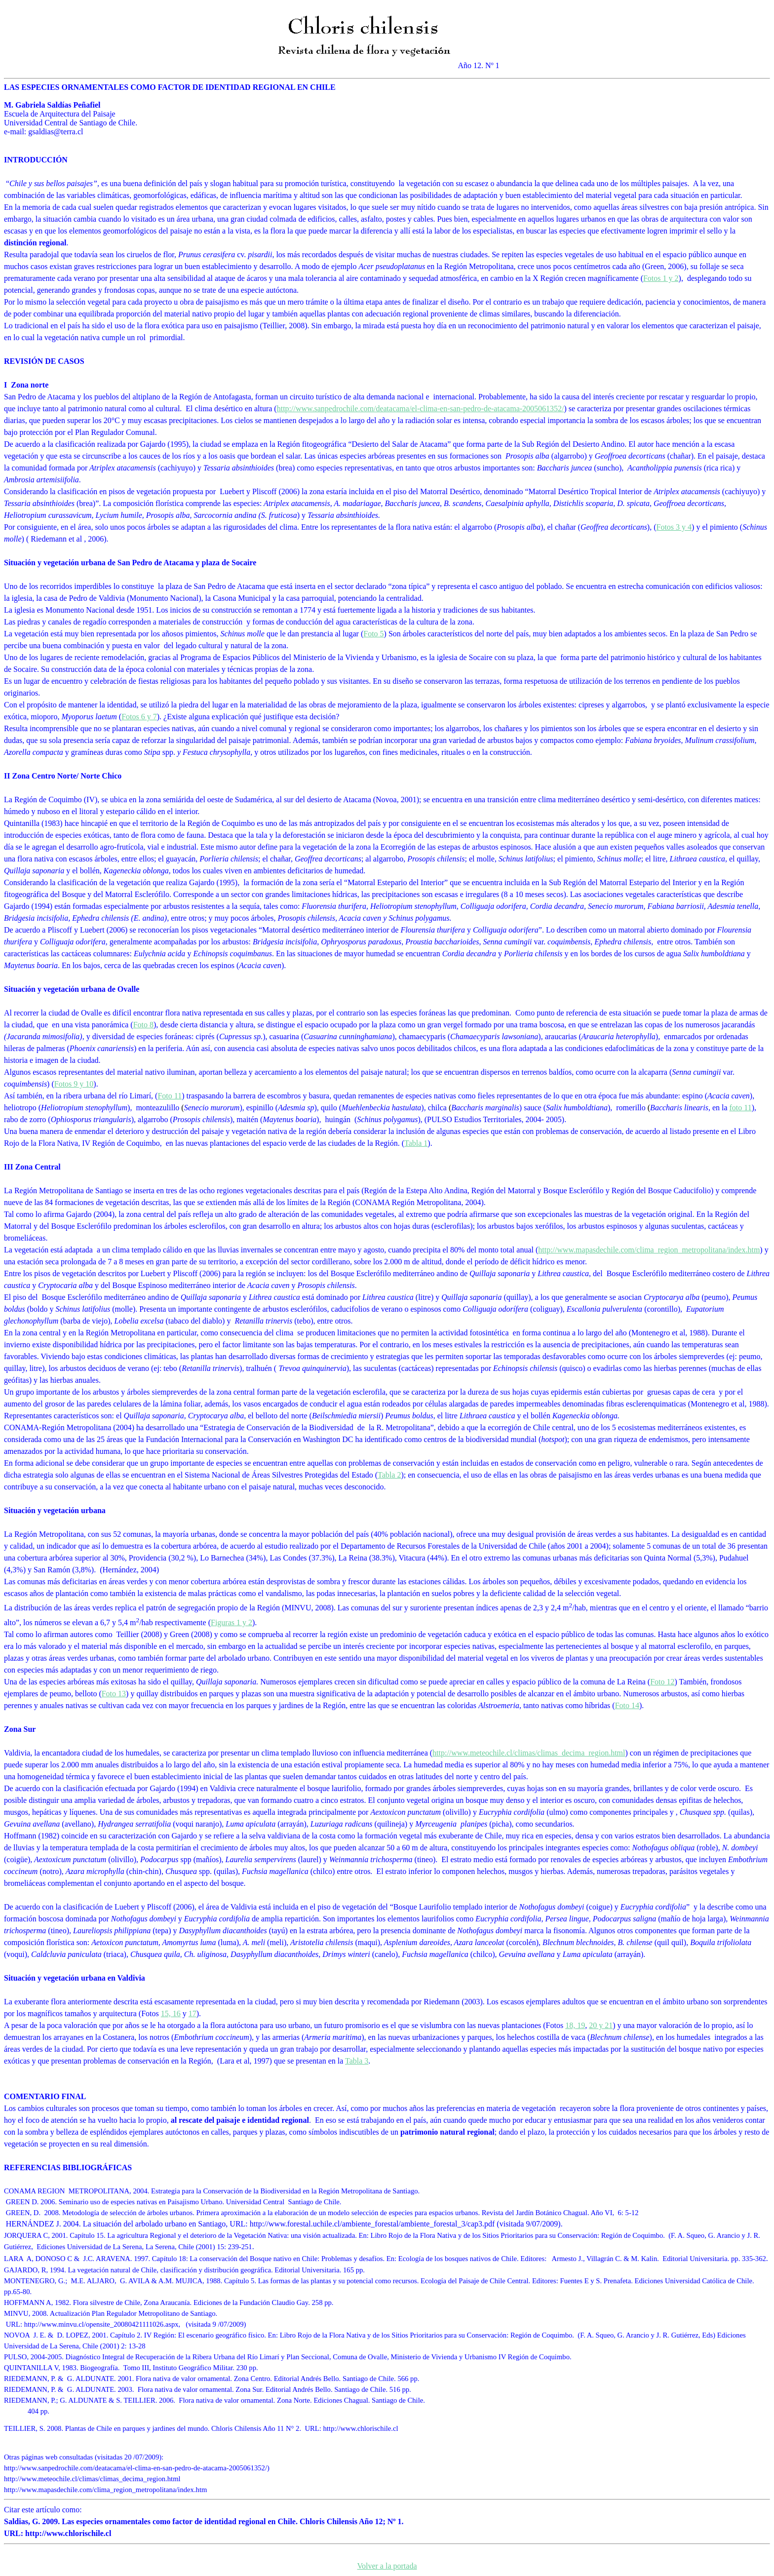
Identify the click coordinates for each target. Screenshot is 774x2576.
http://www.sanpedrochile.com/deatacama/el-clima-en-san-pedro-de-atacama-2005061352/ (420, 408)
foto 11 (741, 1107)
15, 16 (171, 2013)
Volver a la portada (387, 2566)
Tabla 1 (415, 1143)
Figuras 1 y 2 (231, 1622)
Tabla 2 (389, 1475)
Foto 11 (169, 1096)
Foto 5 (373, 633)
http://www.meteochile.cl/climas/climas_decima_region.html (528, 1753)
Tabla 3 (356, 2061)
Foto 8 (143, 1024)
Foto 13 (114, 1693)
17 (192, 2013)
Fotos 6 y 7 (139, 716)
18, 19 (575, 2025)
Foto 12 (662, 1682)
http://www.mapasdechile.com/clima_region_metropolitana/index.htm (649, 1250)
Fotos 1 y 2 (661, 278)
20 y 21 (601, 2025)
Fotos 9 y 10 (74, 1084)
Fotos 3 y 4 (674, 527)
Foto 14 (627, 1705)
